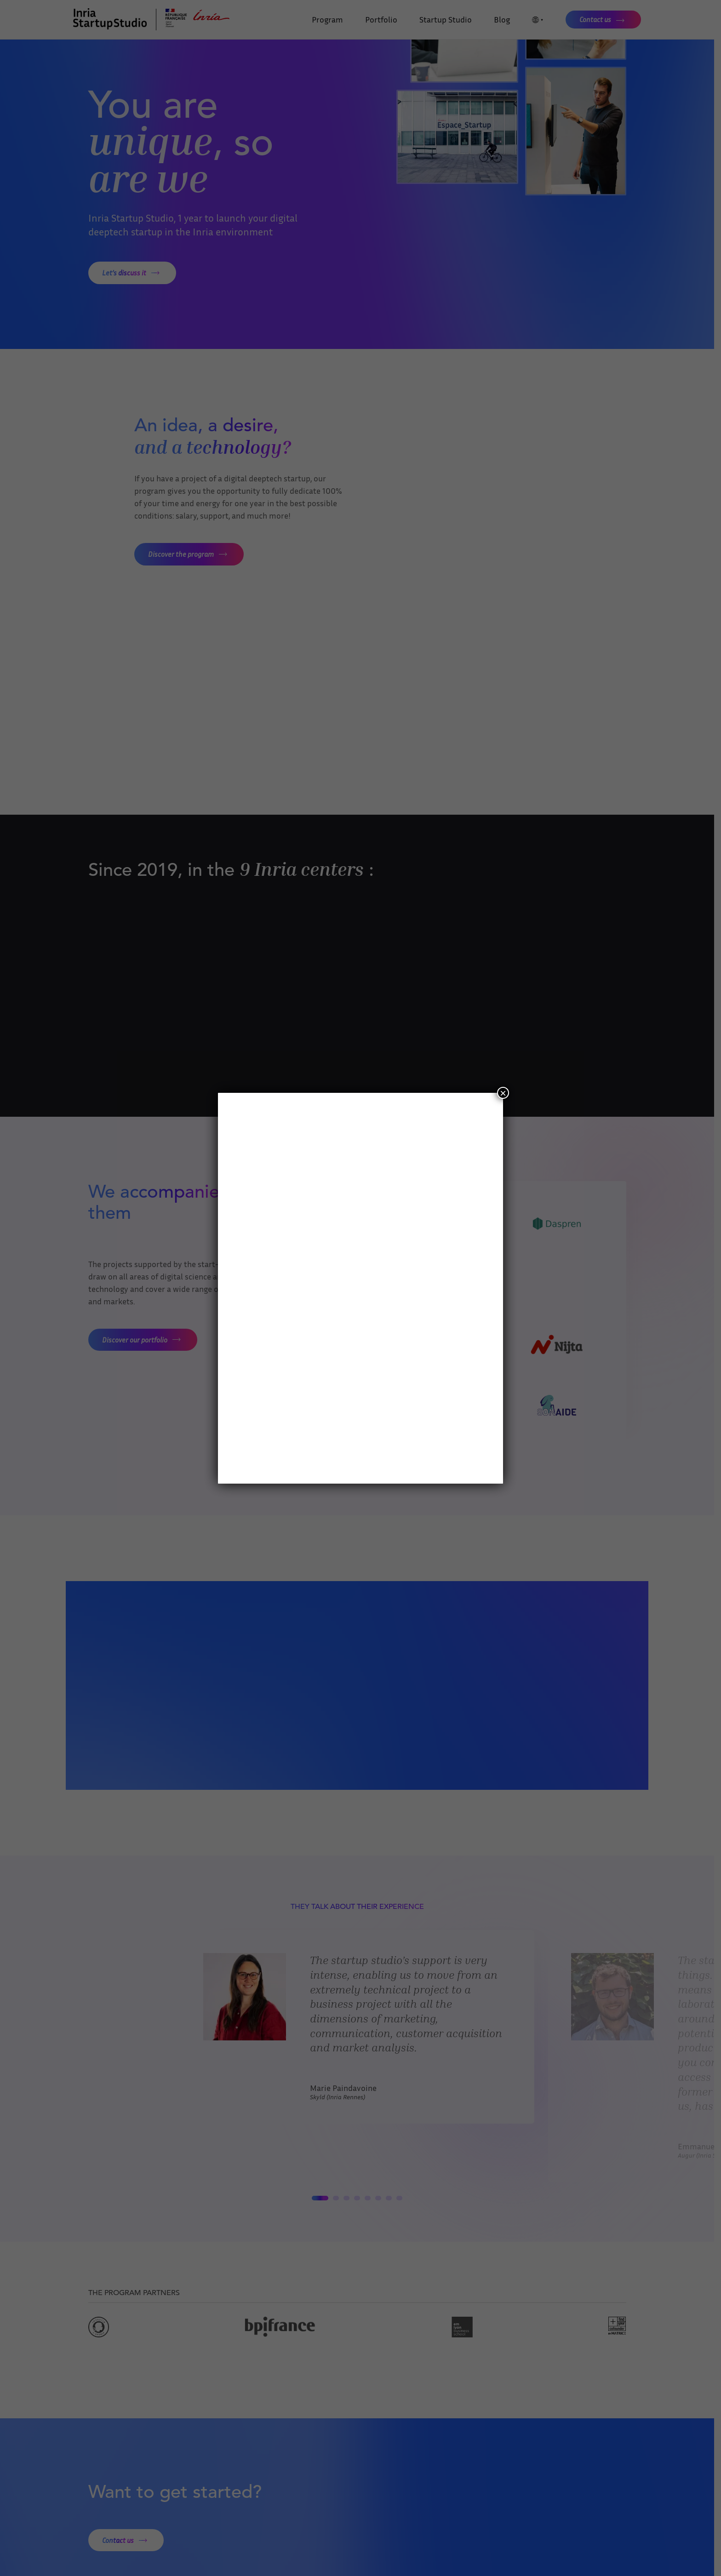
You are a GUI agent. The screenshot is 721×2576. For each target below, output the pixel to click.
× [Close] (503, 1093)
